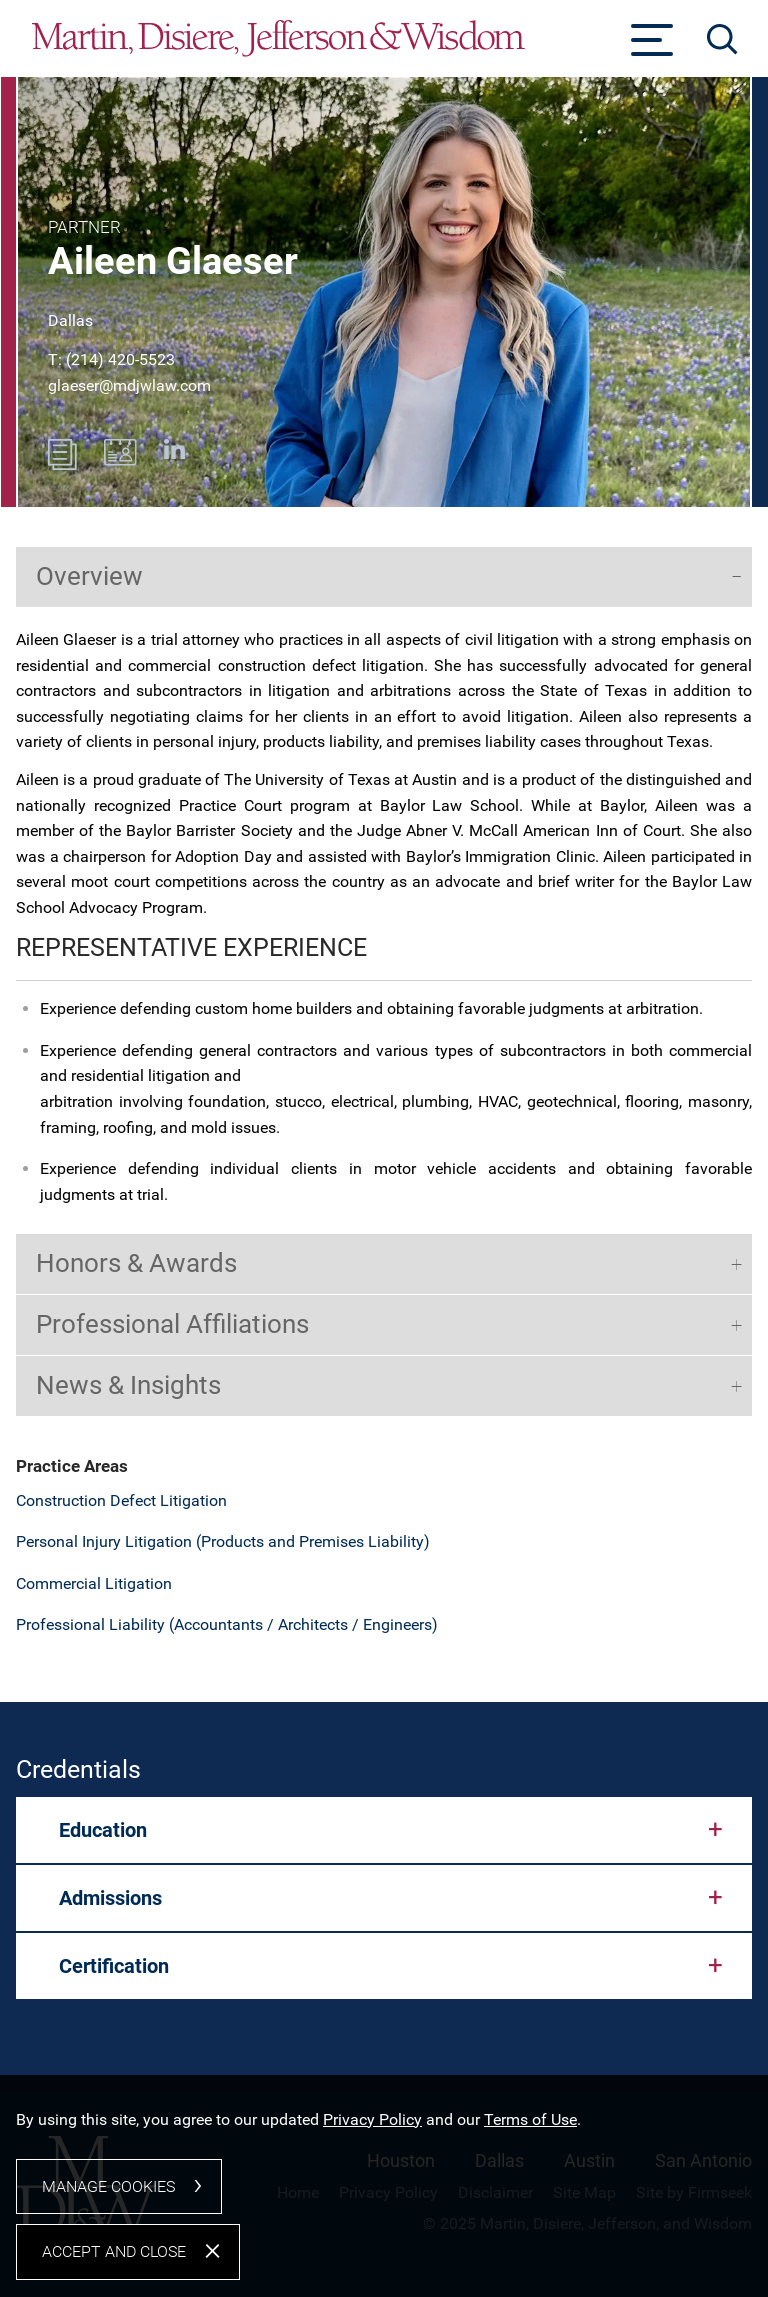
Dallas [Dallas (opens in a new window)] (70, 320)
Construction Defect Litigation (121, 1500)
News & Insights (128, 1385)
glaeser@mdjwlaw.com (129, 385)
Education (103, 1830)
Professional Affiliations (172, 1324)
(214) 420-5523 (120, 359)
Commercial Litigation (94, 1583)
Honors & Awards (136, 1263)
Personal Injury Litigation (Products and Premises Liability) (223, 1541)
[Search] (722, 39)
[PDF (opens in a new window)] (62, 464)
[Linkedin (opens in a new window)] (174, 453)
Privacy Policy (372, 2140)
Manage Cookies (108, 2207)
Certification (114, 1966)
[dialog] (384, 2198)
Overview (89, 576)
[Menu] (652, 46)
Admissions (110, 1898)
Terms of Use (530, 2140)
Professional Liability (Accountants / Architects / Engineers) (227, 1624)
